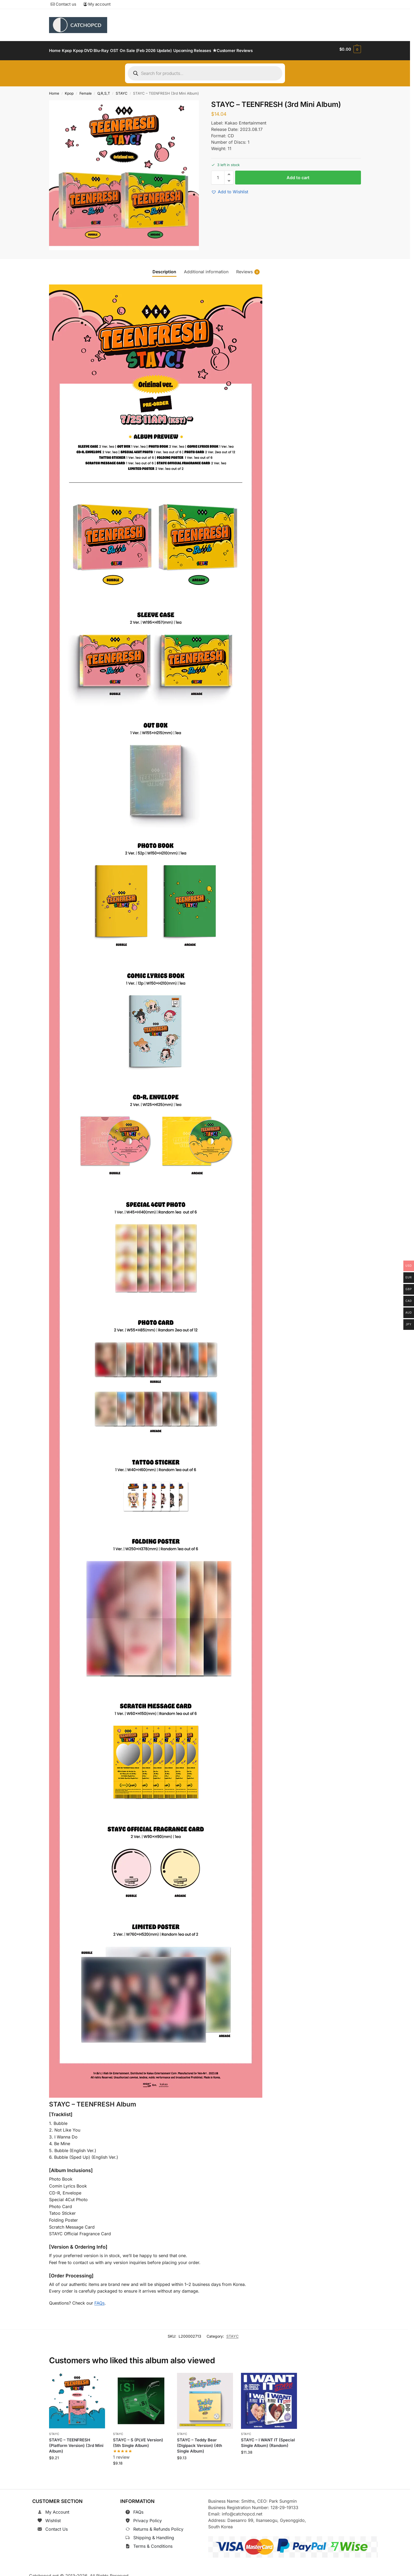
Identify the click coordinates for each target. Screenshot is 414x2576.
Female (85, 90)
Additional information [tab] (206, 268)
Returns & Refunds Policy (158, 2526)
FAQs (99, 2300)
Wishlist (53, 2517)
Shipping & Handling (153, 2534)
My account (97, 4)
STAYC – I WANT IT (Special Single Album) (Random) (268, 2439)
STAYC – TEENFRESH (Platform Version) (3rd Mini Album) (76, 2442)
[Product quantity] (217, 175)
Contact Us (56, 2526)
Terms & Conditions (152, 2543)
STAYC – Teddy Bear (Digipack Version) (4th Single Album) (199, 2442)
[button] (350, 49)
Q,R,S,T (103, 90)
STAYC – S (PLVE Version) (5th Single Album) (138, 2439)
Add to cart (298, 174)
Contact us (63, 4)
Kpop (69, 90)
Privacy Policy (147, 2517)
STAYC (121, 90)
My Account (57, 2509)
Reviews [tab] (248, 268)
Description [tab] (164, 268)
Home (54, 90)
